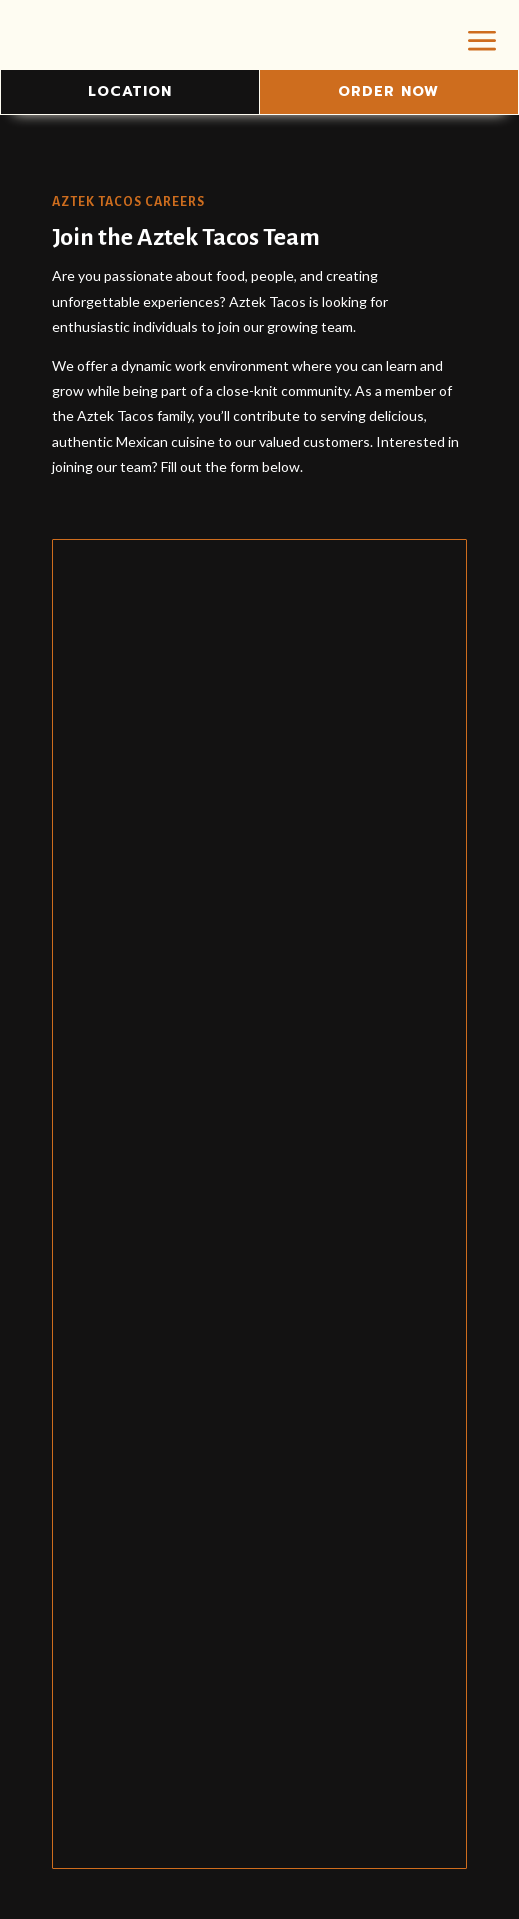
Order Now (388, 91)
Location (130, 91)
